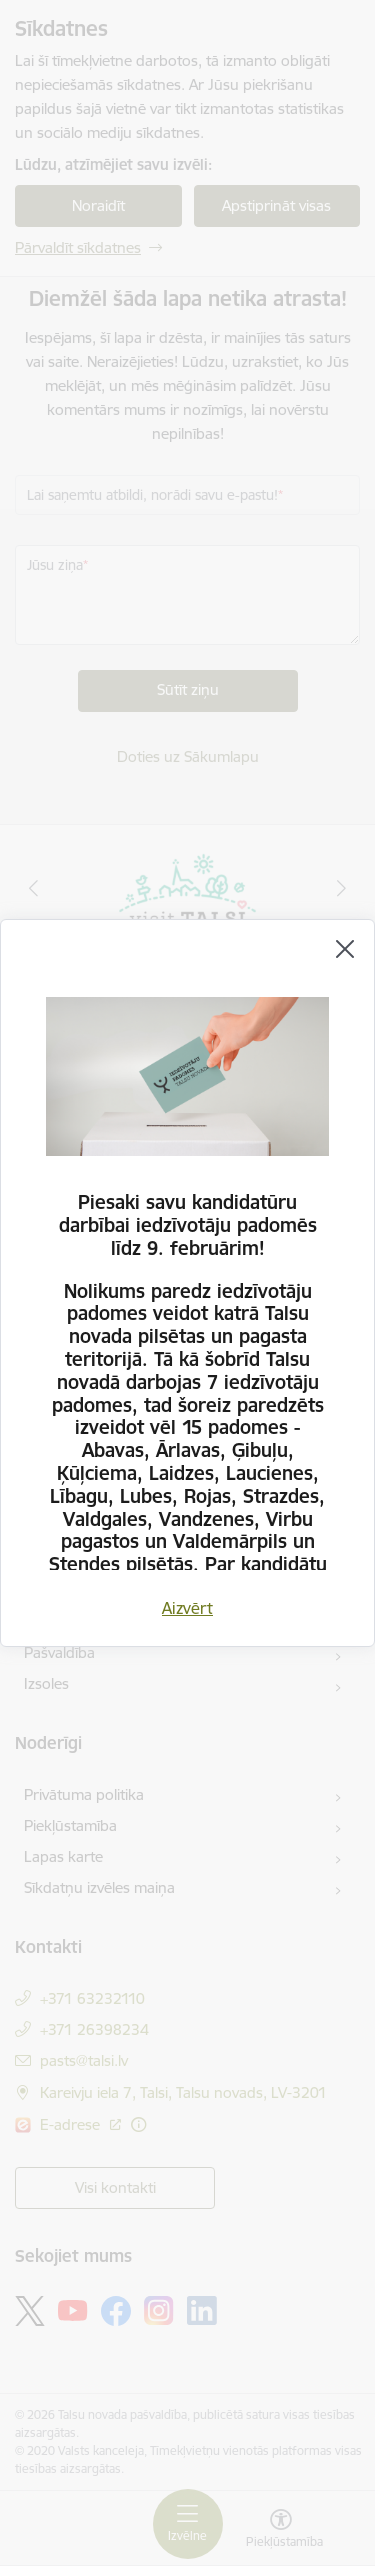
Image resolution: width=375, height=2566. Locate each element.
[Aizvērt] (345, 949)
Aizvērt (187, 1608)
